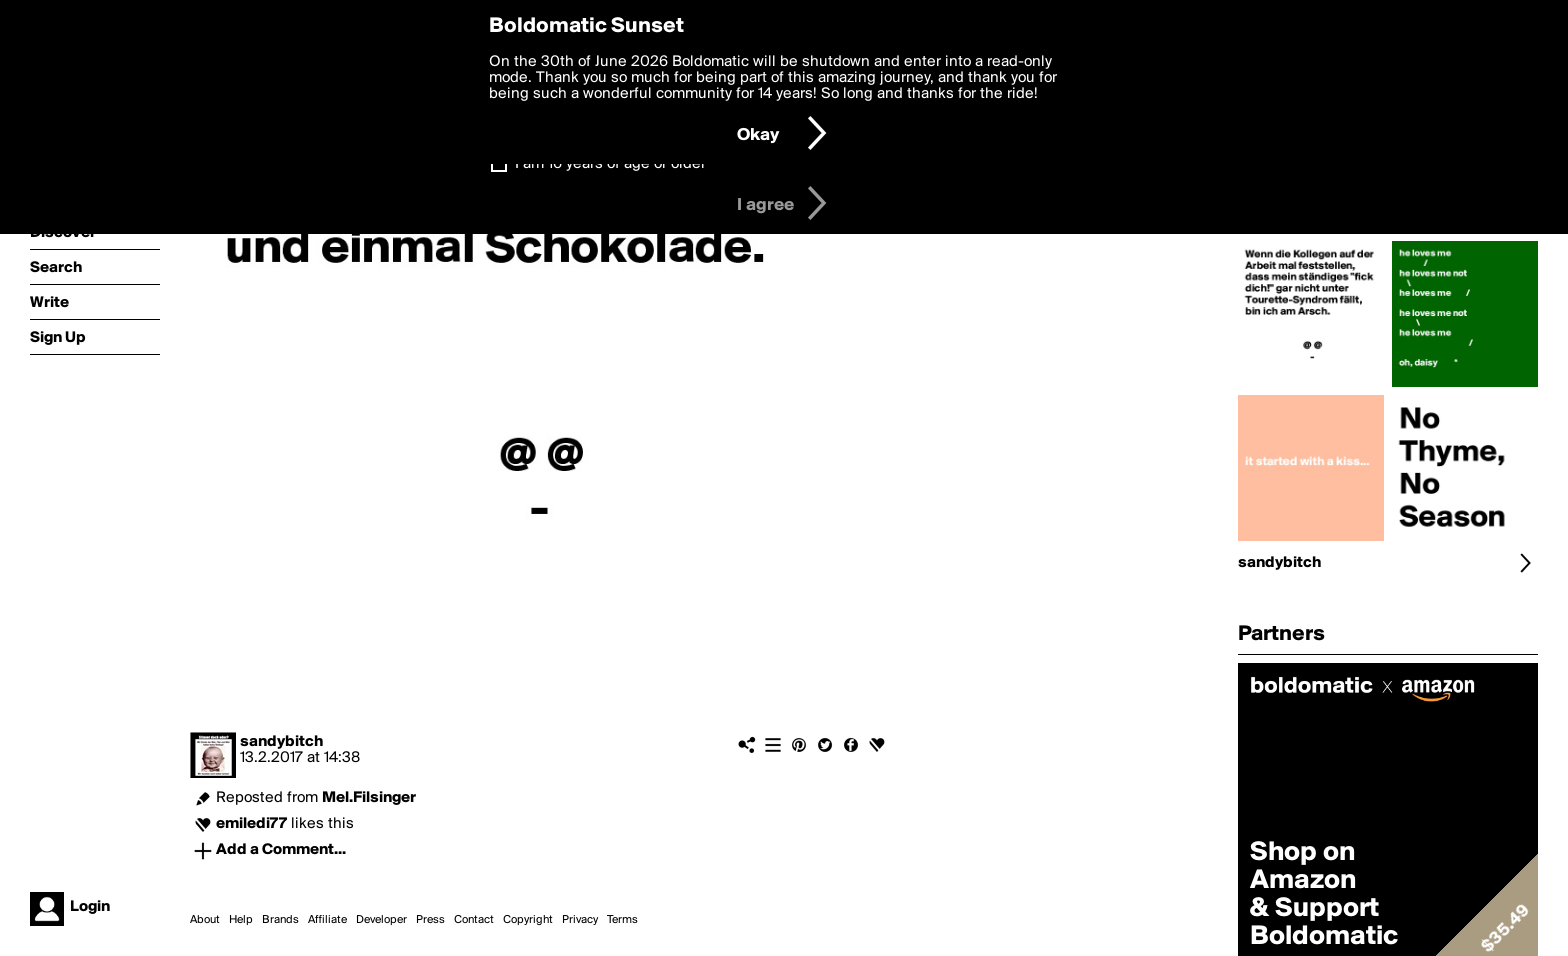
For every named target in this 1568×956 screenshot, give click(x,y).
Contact (474, 920)
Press (430, 920)
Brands (280, 920)
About (205, 920)
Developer (381, 920)
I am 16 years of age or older (610, 164)
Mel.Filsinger (369, 798)
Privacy (580, 920)
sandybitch (281, 742)
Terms (622, 920)
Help (241, 920)
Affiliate (327, 920)
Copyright (528, 920)
